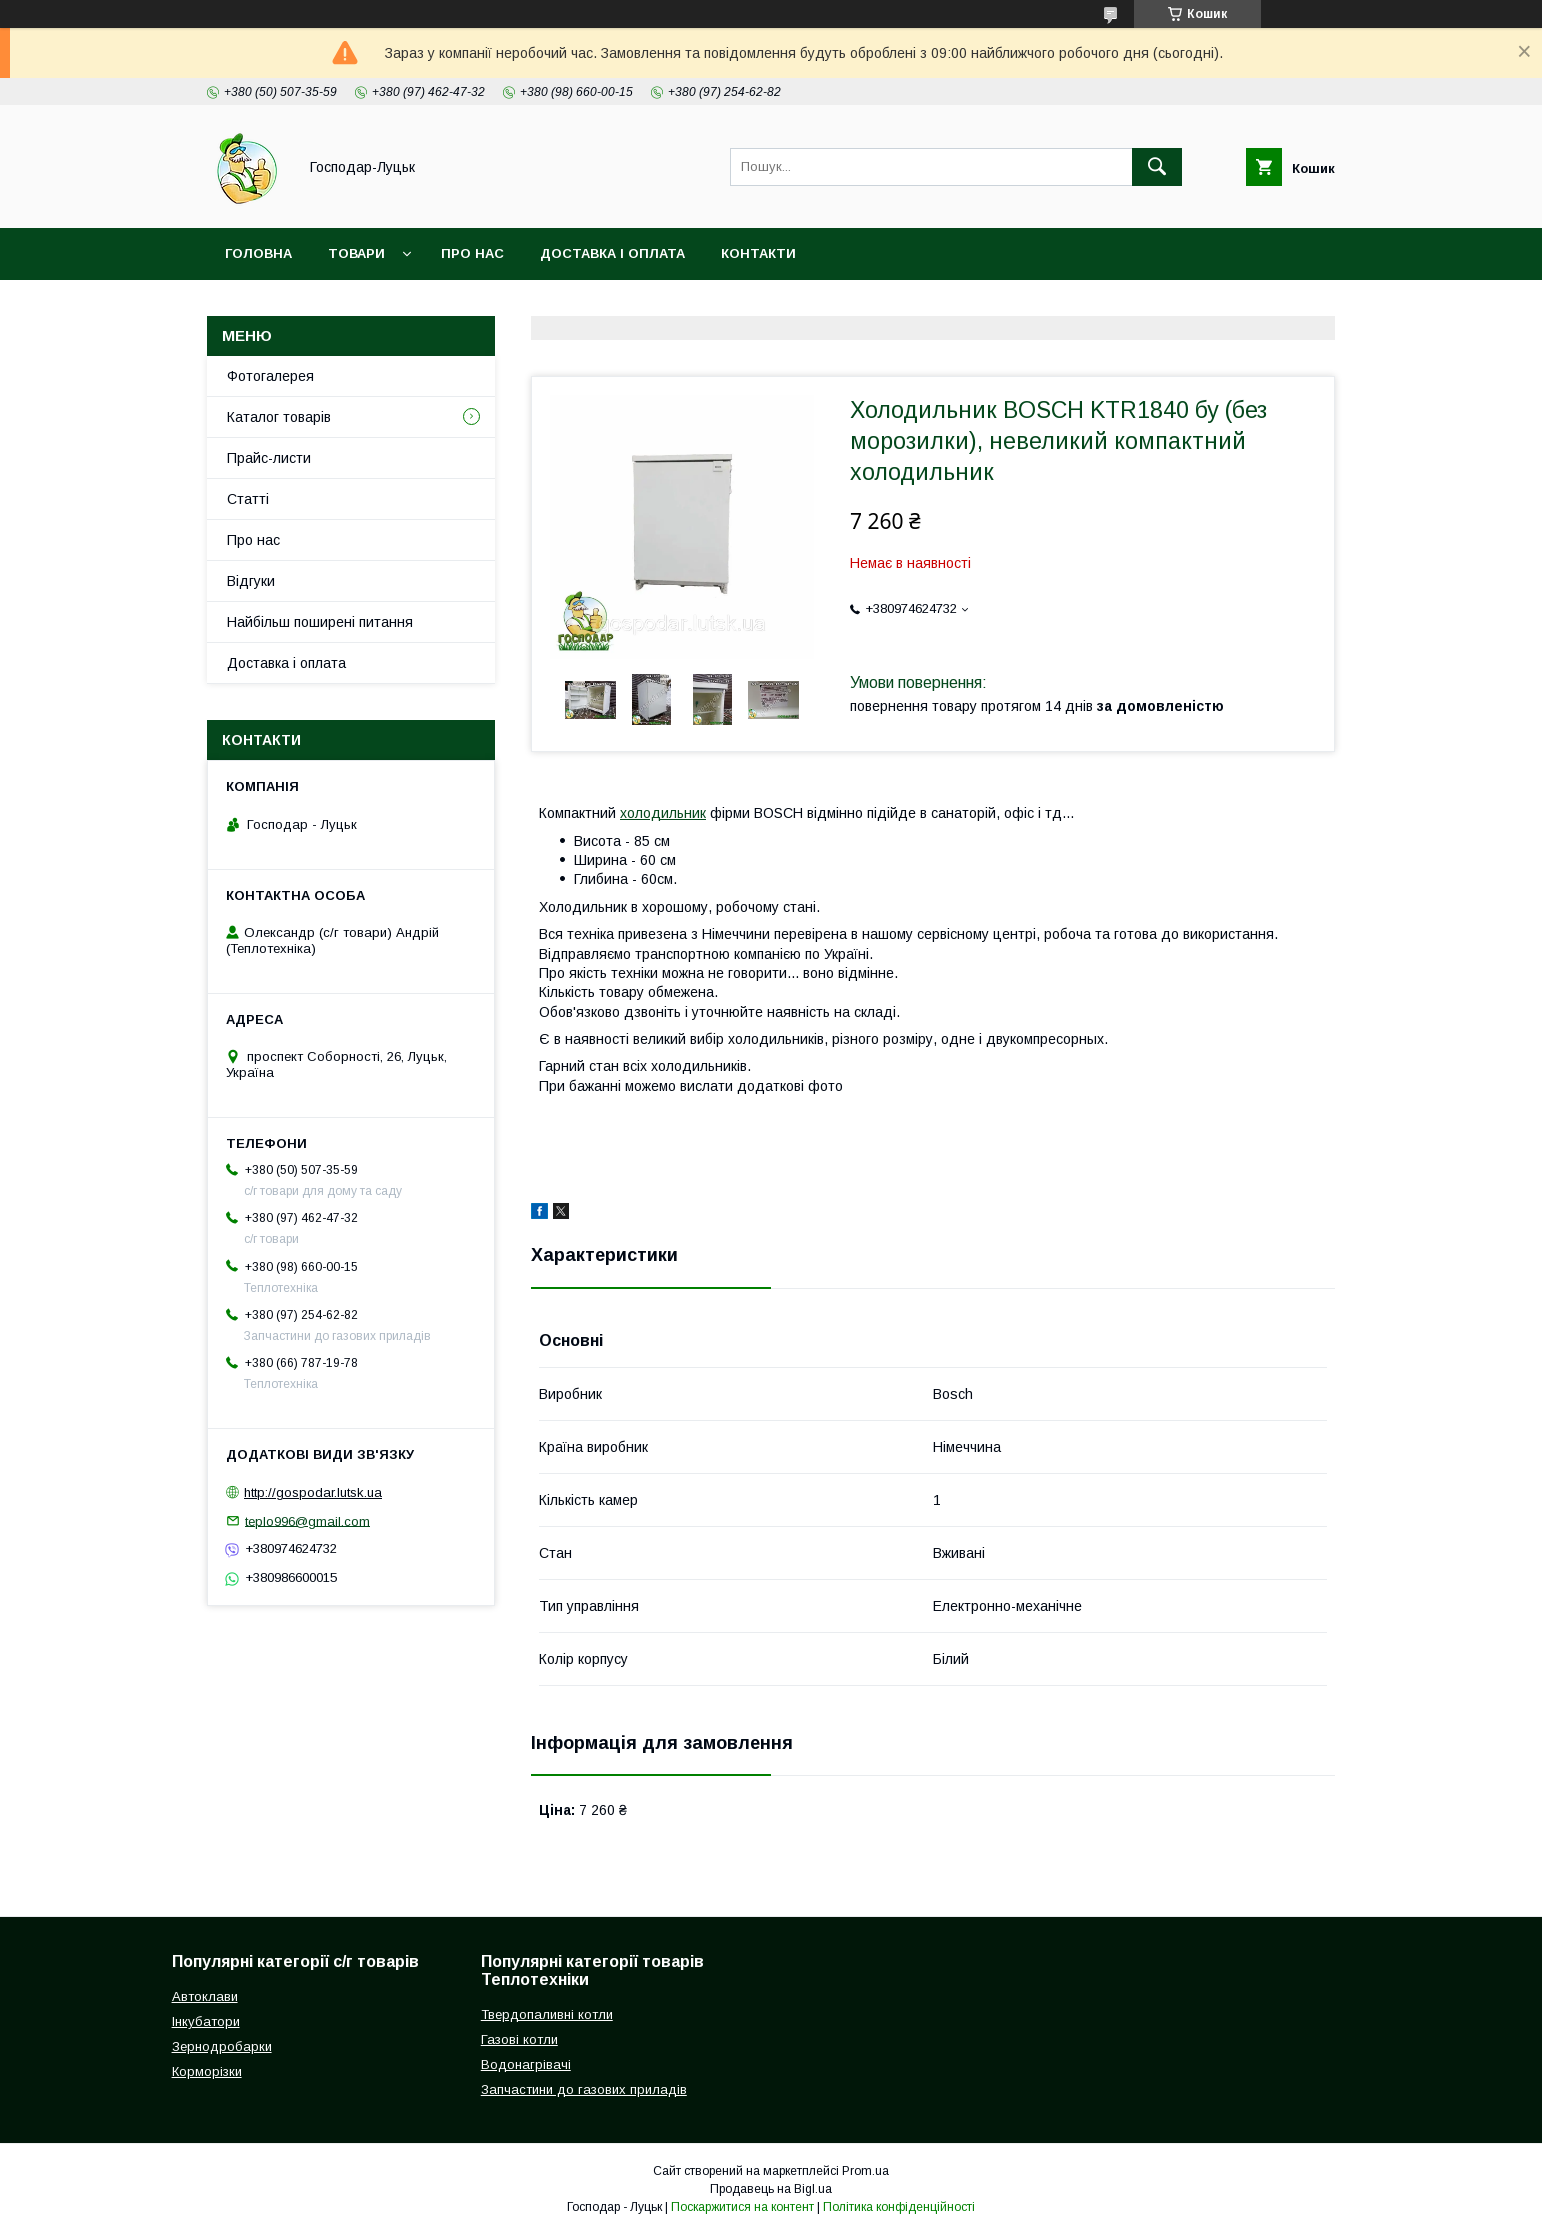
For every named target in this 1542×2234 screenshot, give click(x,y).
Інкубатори (206, 2021)
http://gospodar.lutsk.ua (313, 1492)
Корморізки (207, 2071)
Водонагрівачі (526, 2064)
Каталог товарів (279, 417)
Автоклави (205, 1996)
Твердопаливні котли (547, 2014)
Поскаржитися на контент (742, 2207)
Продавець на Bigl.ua (771, 2189)
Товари (356, 253)
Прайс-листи (269, 458)
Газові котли (519, 2039)
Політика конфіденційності (899, 2207)
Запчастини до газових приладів (584, 2089)
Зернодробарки (222, 2046)
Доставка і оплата (612, 253)
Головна (258, 253)
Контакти (758, 253)
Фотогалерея (270, 376)
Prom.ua (865, 2171)
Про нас (472, 253)
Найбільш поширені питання (320, 622)
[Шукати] (1157, 167)
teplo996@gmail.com (307, 1520)
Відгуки (251, 581)
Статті (248, 499)
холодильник (663, 813)
